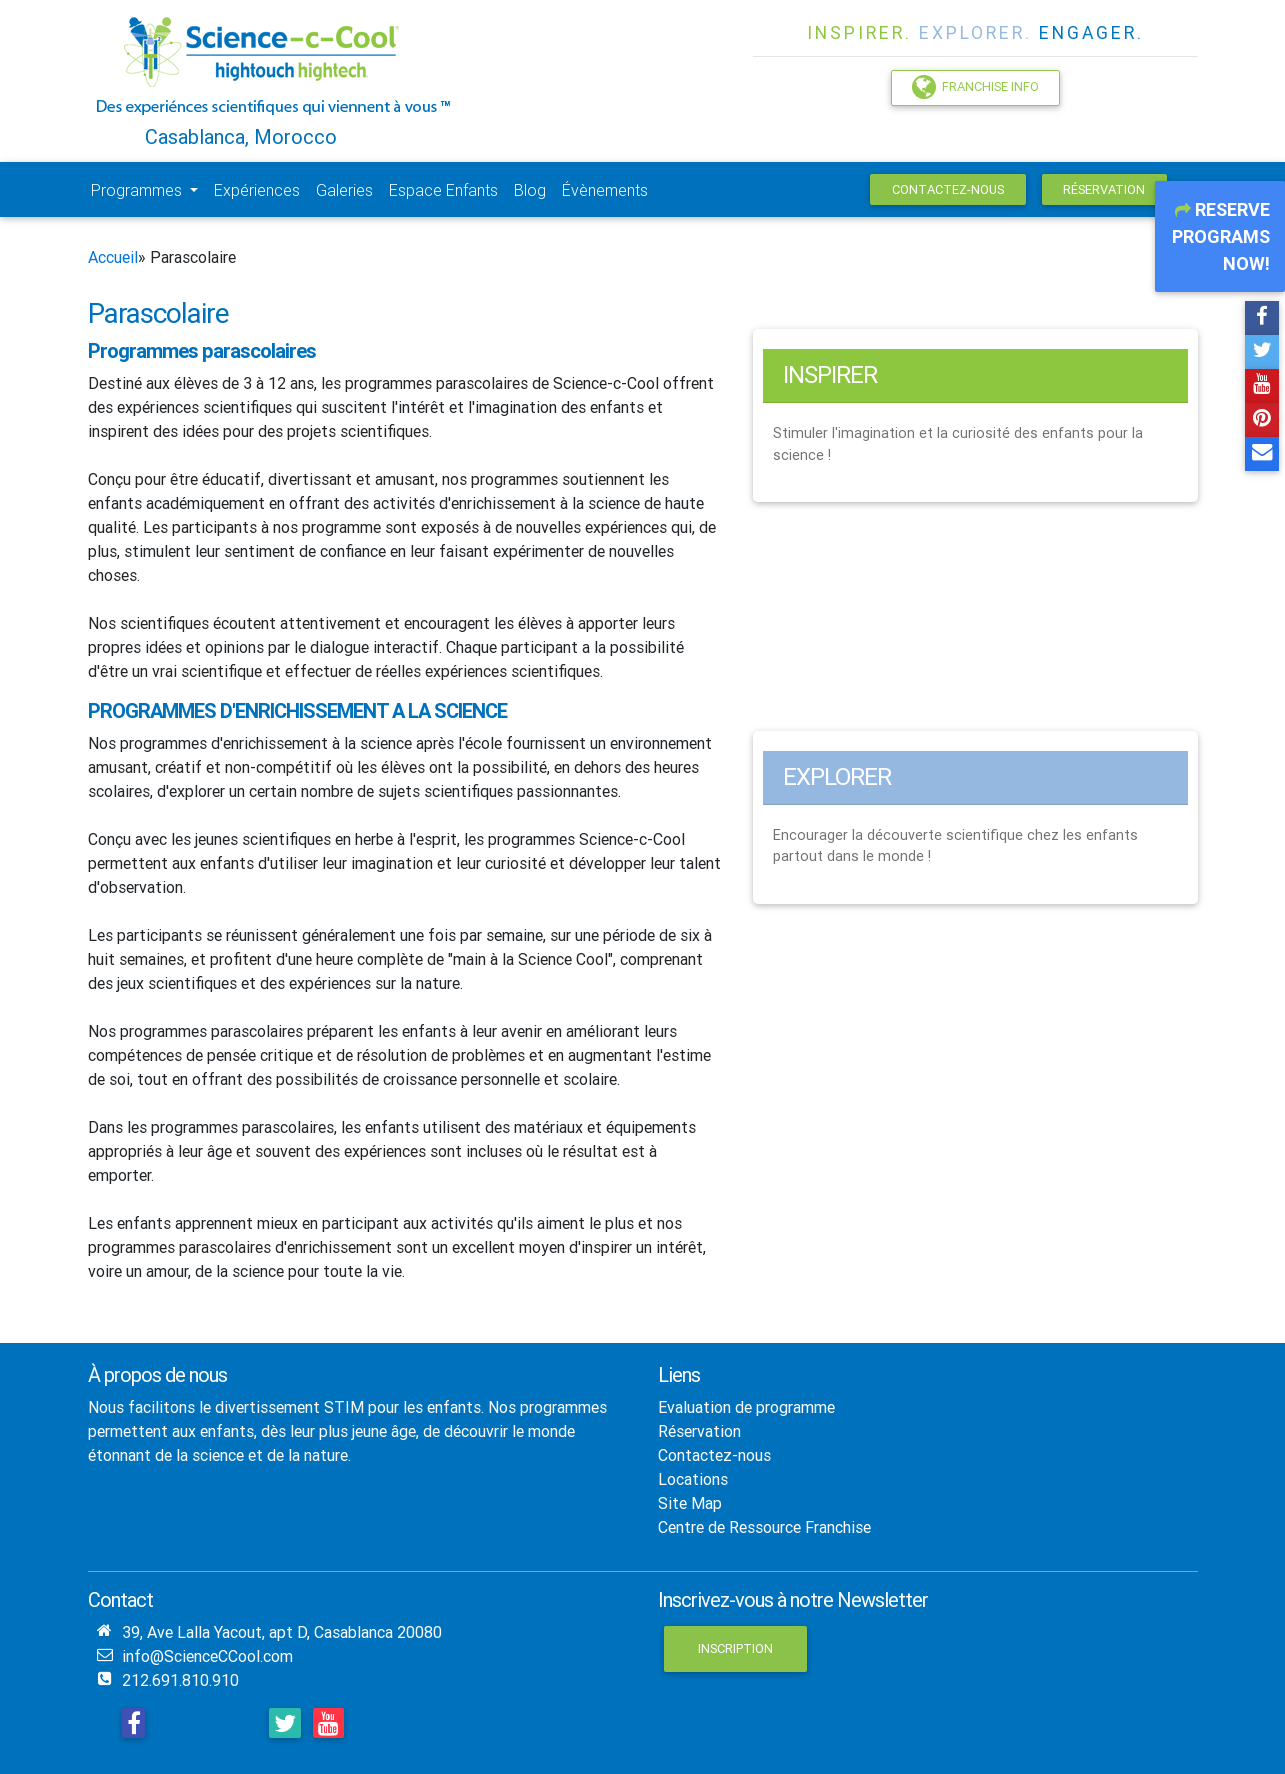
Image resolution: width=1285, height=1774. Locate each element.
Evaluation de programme (746, 1407)
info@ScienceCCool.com (207, 1656)
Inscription (735, 1648)
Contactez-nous (948, 189)
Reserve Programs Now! (1221, 236)
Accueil (113, 257)
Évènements (605, 190)
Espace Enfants (443, 190)
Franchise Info (975, 87)
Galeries (344, 190)
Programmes (138, 190)
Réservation (1104, 189)
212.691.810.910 (180, 1680)
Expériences (257, 190)
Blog (530, 190)
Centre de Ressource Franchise (764, 1527)
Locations (693, 1479)
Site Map (690, 1503)
